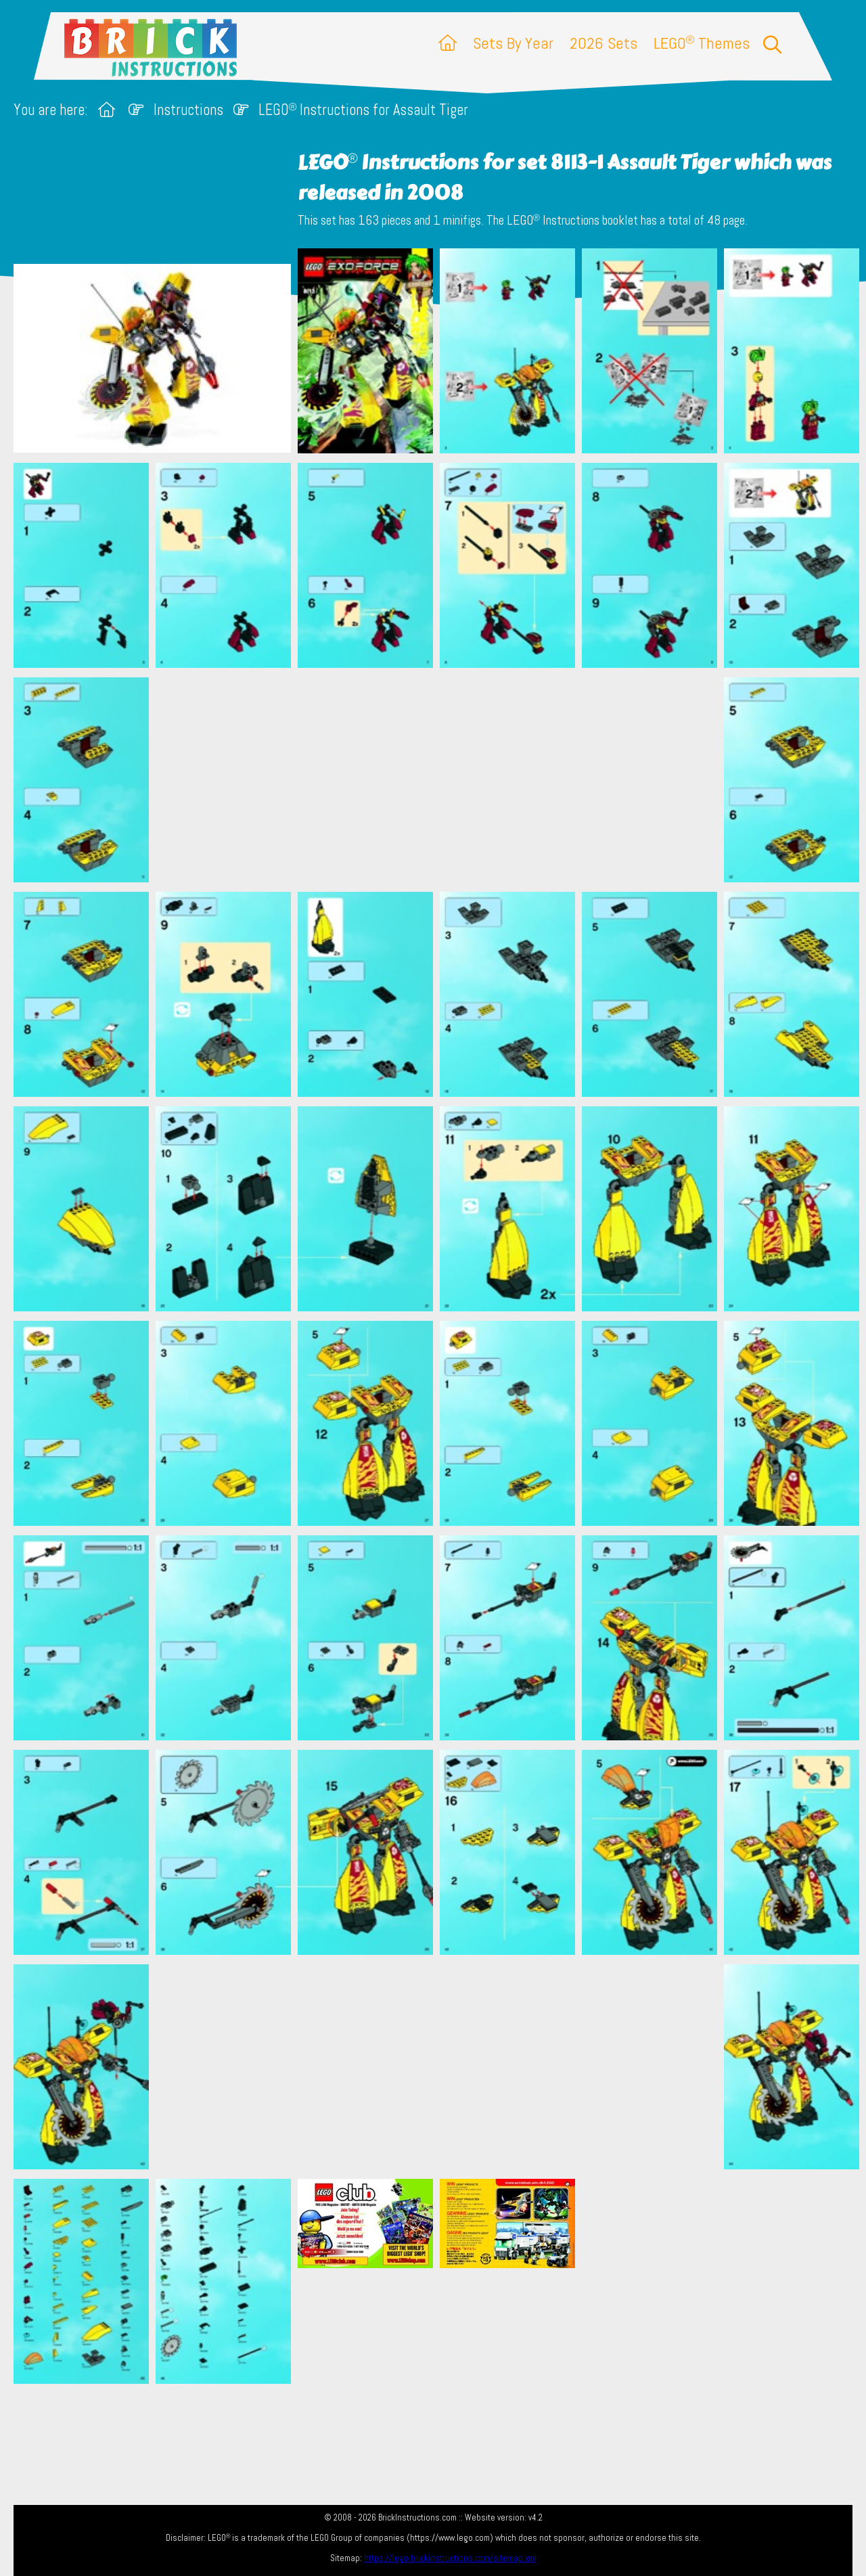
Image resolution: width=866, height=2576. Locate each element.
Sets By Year (513, 42)
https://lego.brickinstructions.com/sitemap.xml (450, 2558)
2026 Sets (603, 42)
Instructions (188, 110)
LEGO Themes (702, 42)
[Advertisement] (440, 779)
